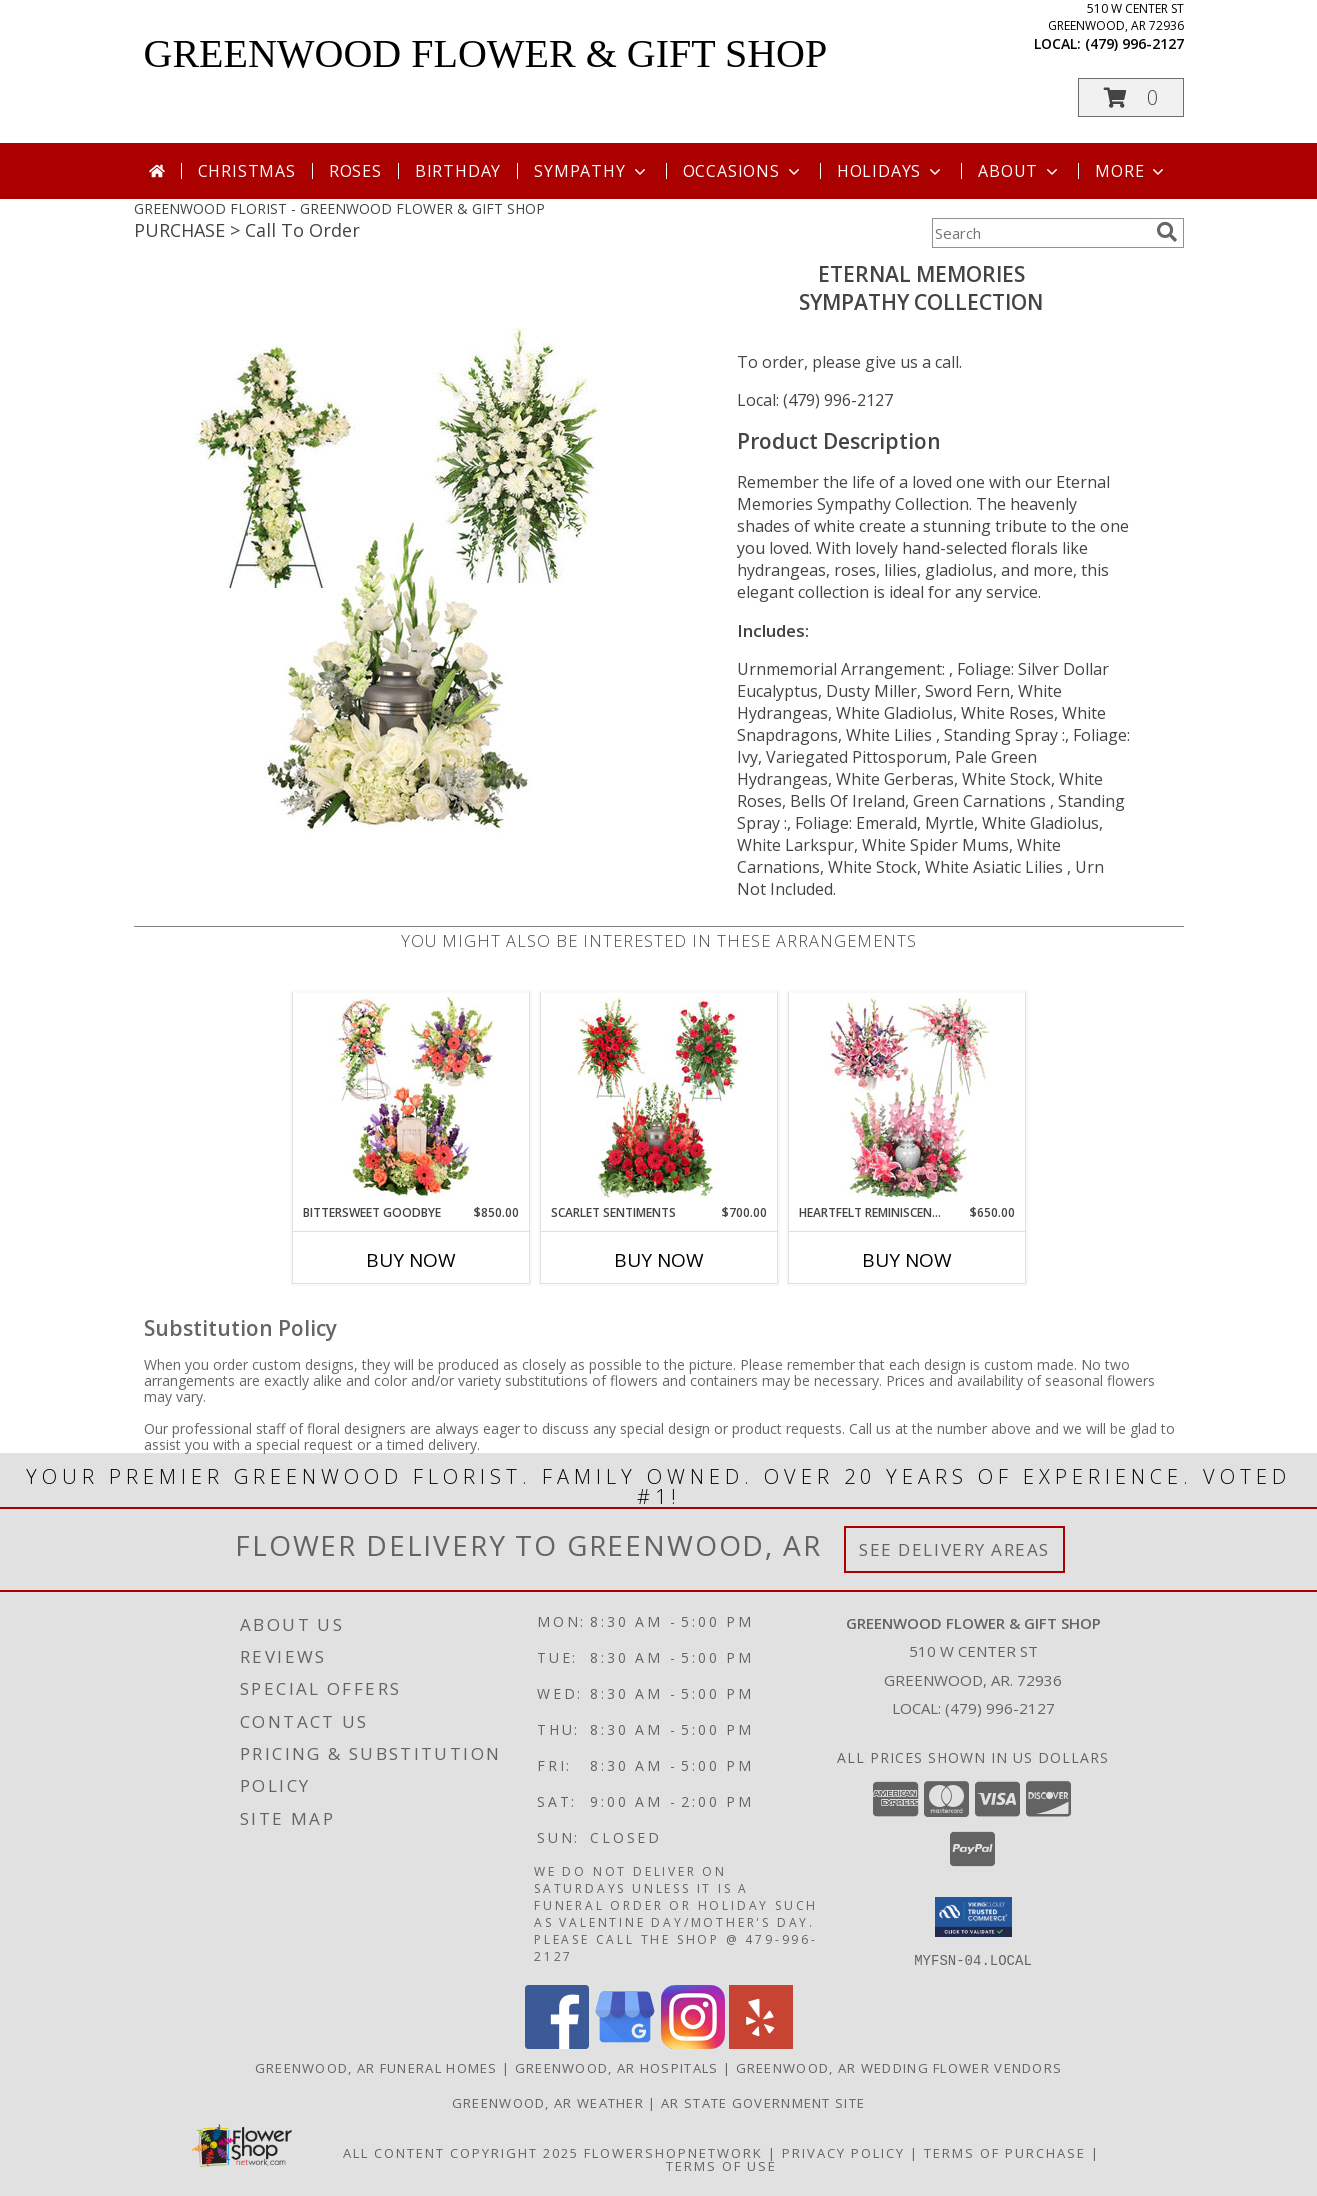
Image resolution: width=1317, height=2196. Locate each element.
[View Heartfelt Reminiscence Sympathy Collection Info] (906, 1098)
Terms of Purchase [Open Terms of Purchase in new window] (1005, 2152)
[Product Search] (1040, 233)
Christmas (247, 171)
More (1131, 171)
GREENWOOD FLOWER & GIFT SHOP (486, 53)
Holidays (891, 171)
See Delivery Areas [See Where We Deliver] (954, 1549)
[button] (1131, 97)
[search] (1167, 232)
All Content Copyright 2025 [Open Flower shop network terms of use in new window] (461, 2152)
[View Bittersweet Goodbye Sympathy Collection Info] (410, 1098)
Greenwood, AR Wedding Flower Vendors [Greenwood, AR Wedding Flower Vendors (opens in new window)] (899, 2067)
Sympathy (591, 171)
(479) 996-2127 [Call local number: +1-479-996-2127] (1134, 43)
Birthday (458, 171)
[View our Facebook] (557, 2042)
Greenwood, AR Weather (548, 2102)
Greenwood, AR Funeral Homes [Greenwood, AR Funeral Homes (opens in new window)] (376, 2067)
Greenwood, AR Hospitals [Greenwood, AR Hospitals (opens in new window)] (617, 2067)
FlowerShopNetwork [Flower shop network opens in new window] (673, 2152)
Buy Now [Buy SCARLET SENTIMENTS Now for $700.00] (659, 1260)
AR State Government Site (763, 2102)
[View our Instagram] (693, 2042)
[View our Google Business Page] (625, 2042)
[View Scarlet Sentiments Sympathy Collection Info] (658, 1098)
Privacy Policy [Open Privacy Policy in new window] (843, 2152)
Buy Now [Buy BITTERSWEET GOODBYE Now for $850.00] (411, 1260)
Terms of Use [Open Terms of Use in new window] (721, 2165)
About (1020, 171)
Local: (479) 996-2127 (815, 400)
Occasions (743, 171)
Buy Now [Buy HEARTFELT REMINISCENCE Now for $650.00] (907, 1260)
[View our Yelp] (761, 2042)
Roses (355, 171)
